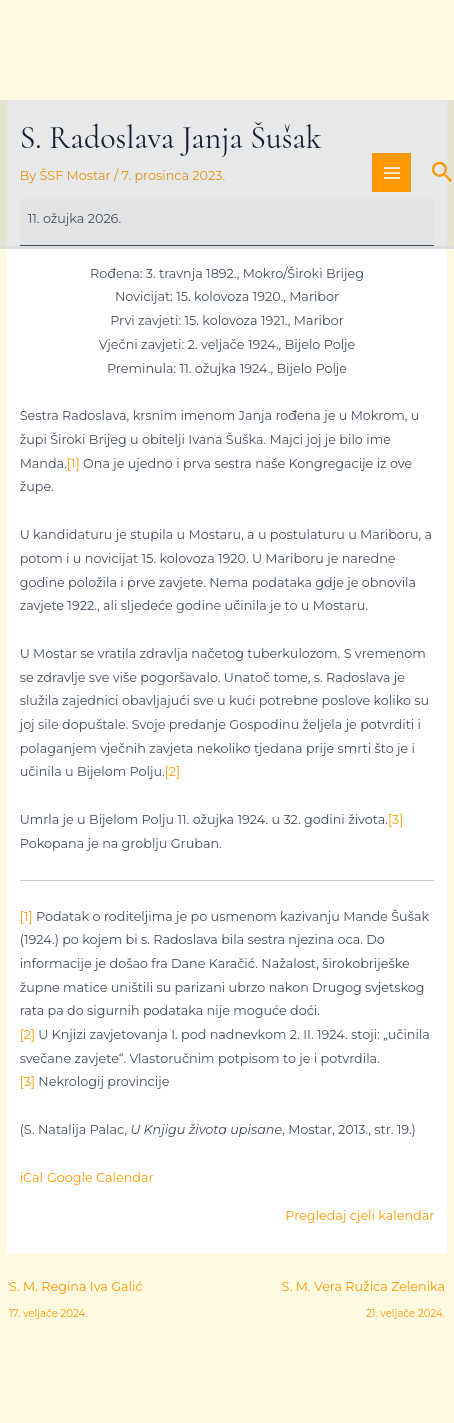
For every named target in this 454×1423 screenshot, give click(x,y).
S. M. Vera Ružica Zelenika (364, 1291)
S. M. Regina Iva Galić (76, 1291)
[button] (442, 173)
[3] (395, 819)
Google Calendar (100, 1177)
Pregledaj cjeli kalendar (359, 1215)
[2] (172, 771)
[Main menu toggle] (391, 172)
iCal (31, 1177)
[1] (73, 463)
